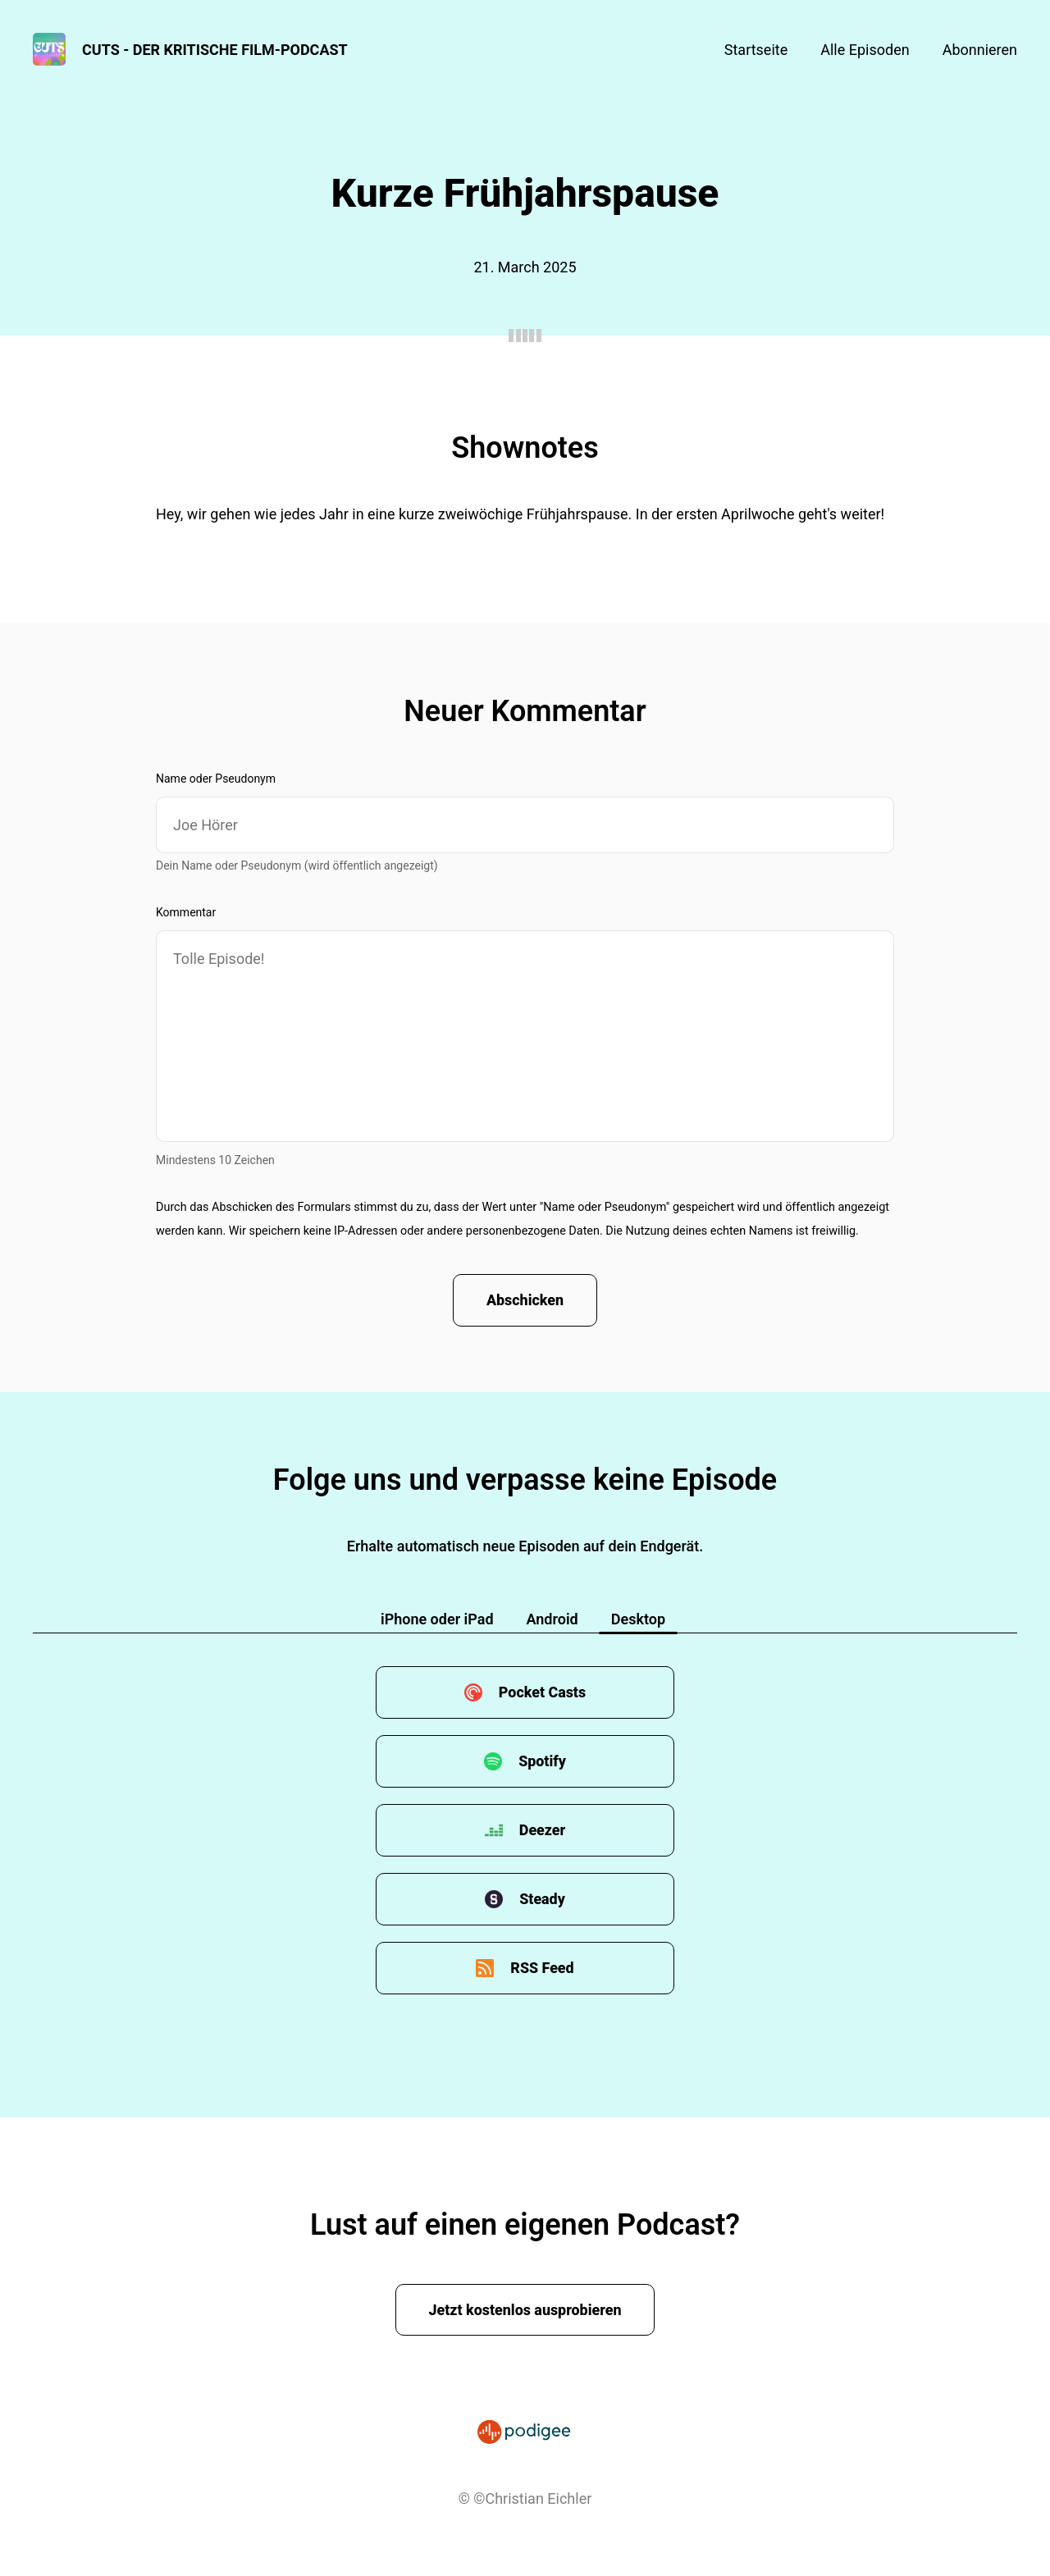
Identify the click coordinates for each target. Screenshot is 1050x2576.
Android (552, 1619)
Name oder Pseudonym (216, 778)
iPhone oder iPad (437, 1619)
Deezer (542, 1830)
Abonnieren (980, 49)
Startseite (756, 49)
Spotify (542, 1761)
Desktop (638, 1619)
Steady (542, 1899)
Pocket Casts (542, 1692)
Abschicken (525, 1300)
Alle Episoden (864, 49)
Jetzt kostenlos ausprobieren (525, 2309)
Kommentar (186, 912)
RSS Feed (542, 1968)
